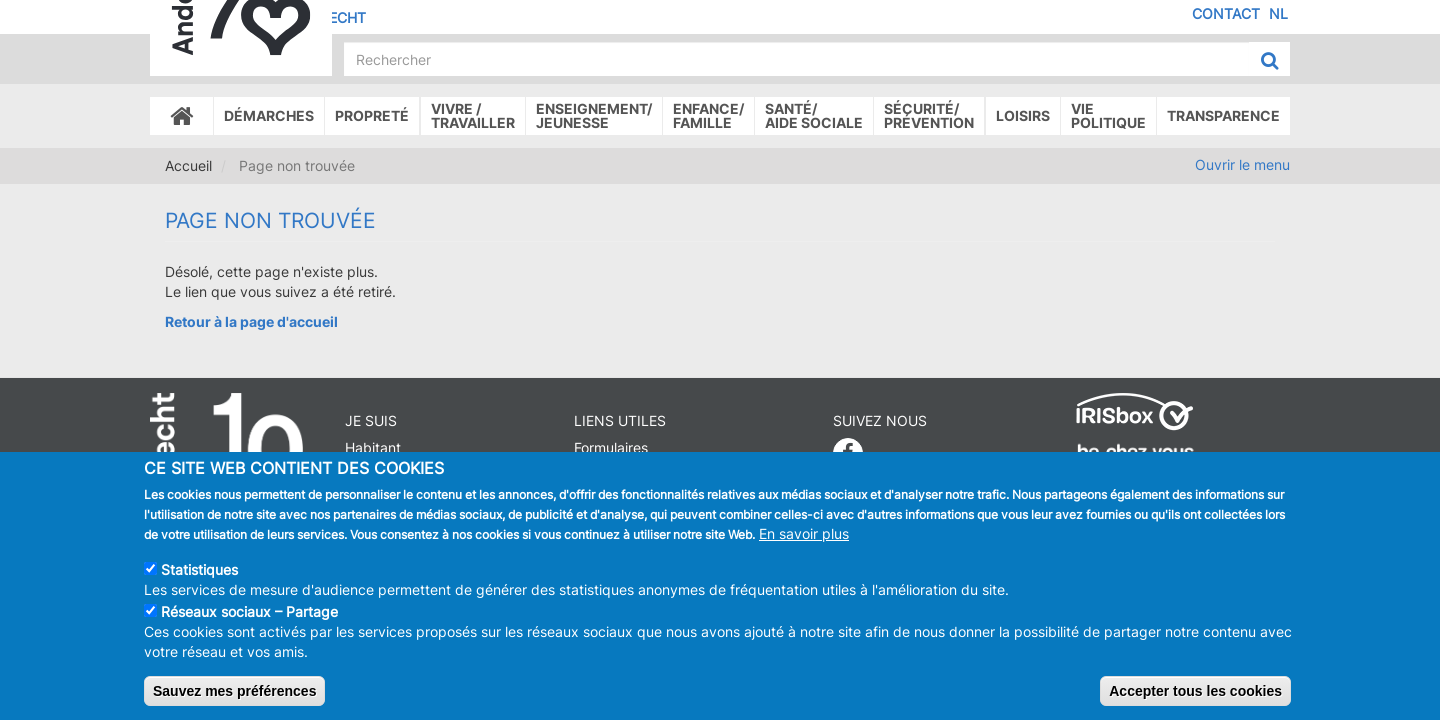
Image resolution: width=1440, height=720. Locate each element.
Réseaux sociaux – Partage (249, 616)
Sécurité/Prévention (929, 115)
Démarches (269, 115)
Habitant (373, 447)
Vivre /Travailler (473, 115)
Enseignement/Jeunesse (594, 115)
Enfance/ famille (708, 115)
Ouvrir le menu (1242, 164)
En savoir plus (804, 538)
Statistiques (199, 574)
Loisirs (1023, 115)
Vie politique (1108, 115)
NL (1278, 13)
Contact (1226, 13)
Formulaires (611, 447)
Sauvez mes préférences (234, 696)
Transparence (1223, 115)
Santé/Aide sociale (814, 115)
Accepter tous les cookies (1195, 696)
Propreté (372, 115)
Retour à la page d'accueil (251, 321)
